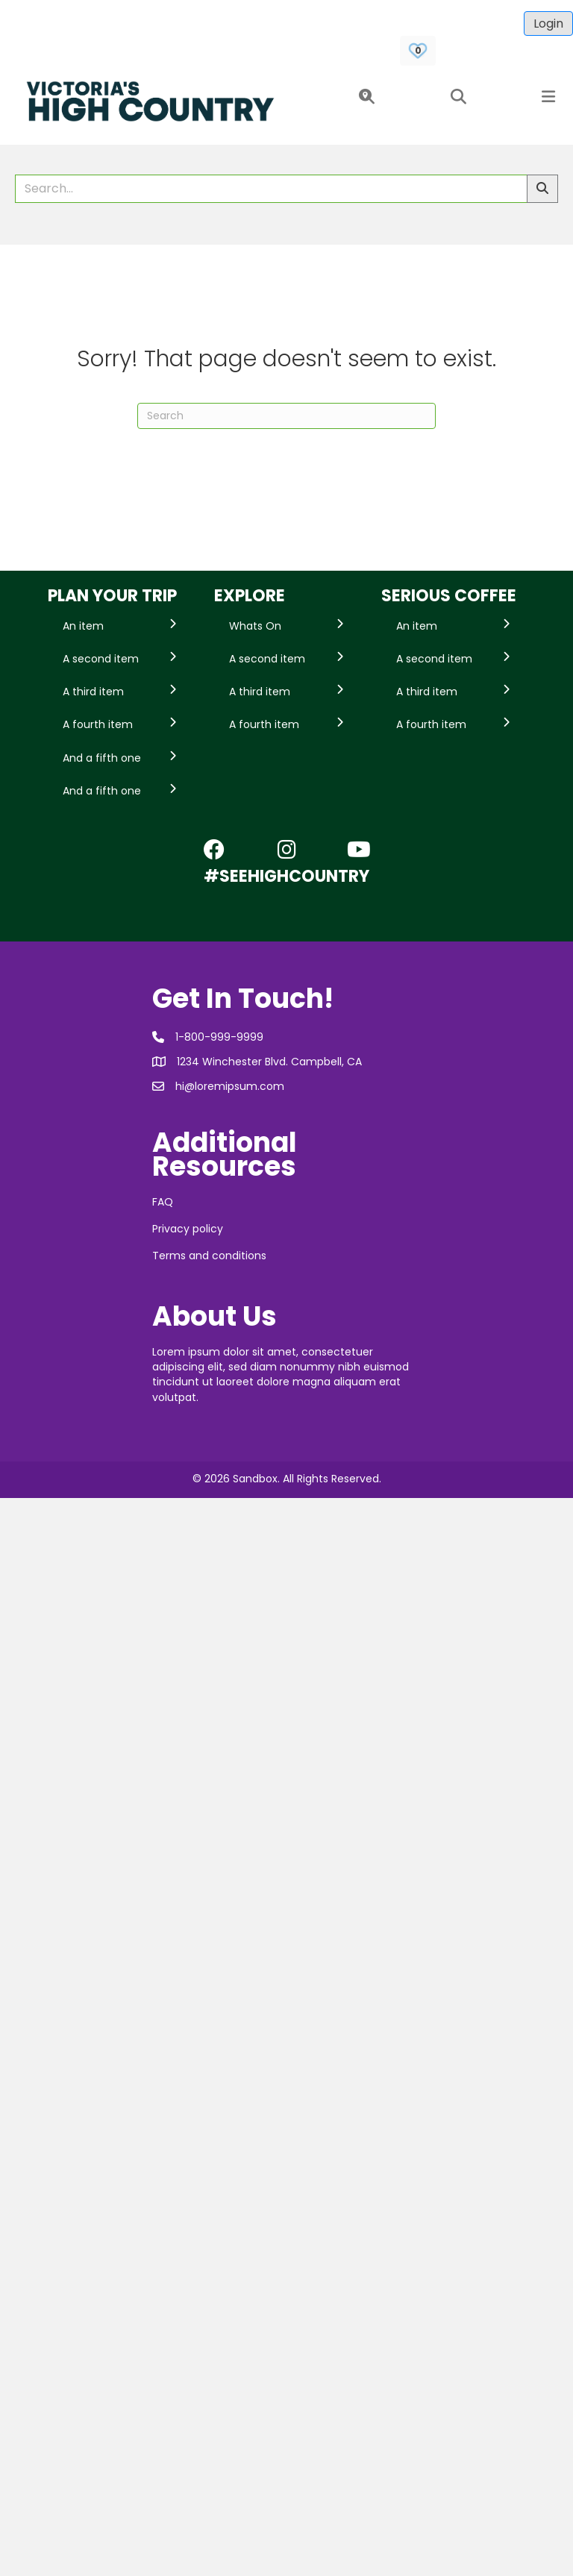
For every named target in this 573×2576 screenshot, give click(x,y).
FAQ (162, 1201)
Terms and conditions (209, 1255)
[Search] (286, 416)
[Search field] (271, 189)
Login (548, 23)
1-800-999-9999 (219, 1037)
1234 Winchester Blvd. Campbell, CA (269, 1061)
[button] (364, 97)
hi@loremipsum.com (229, 1086)
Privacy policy (187, 1228)
